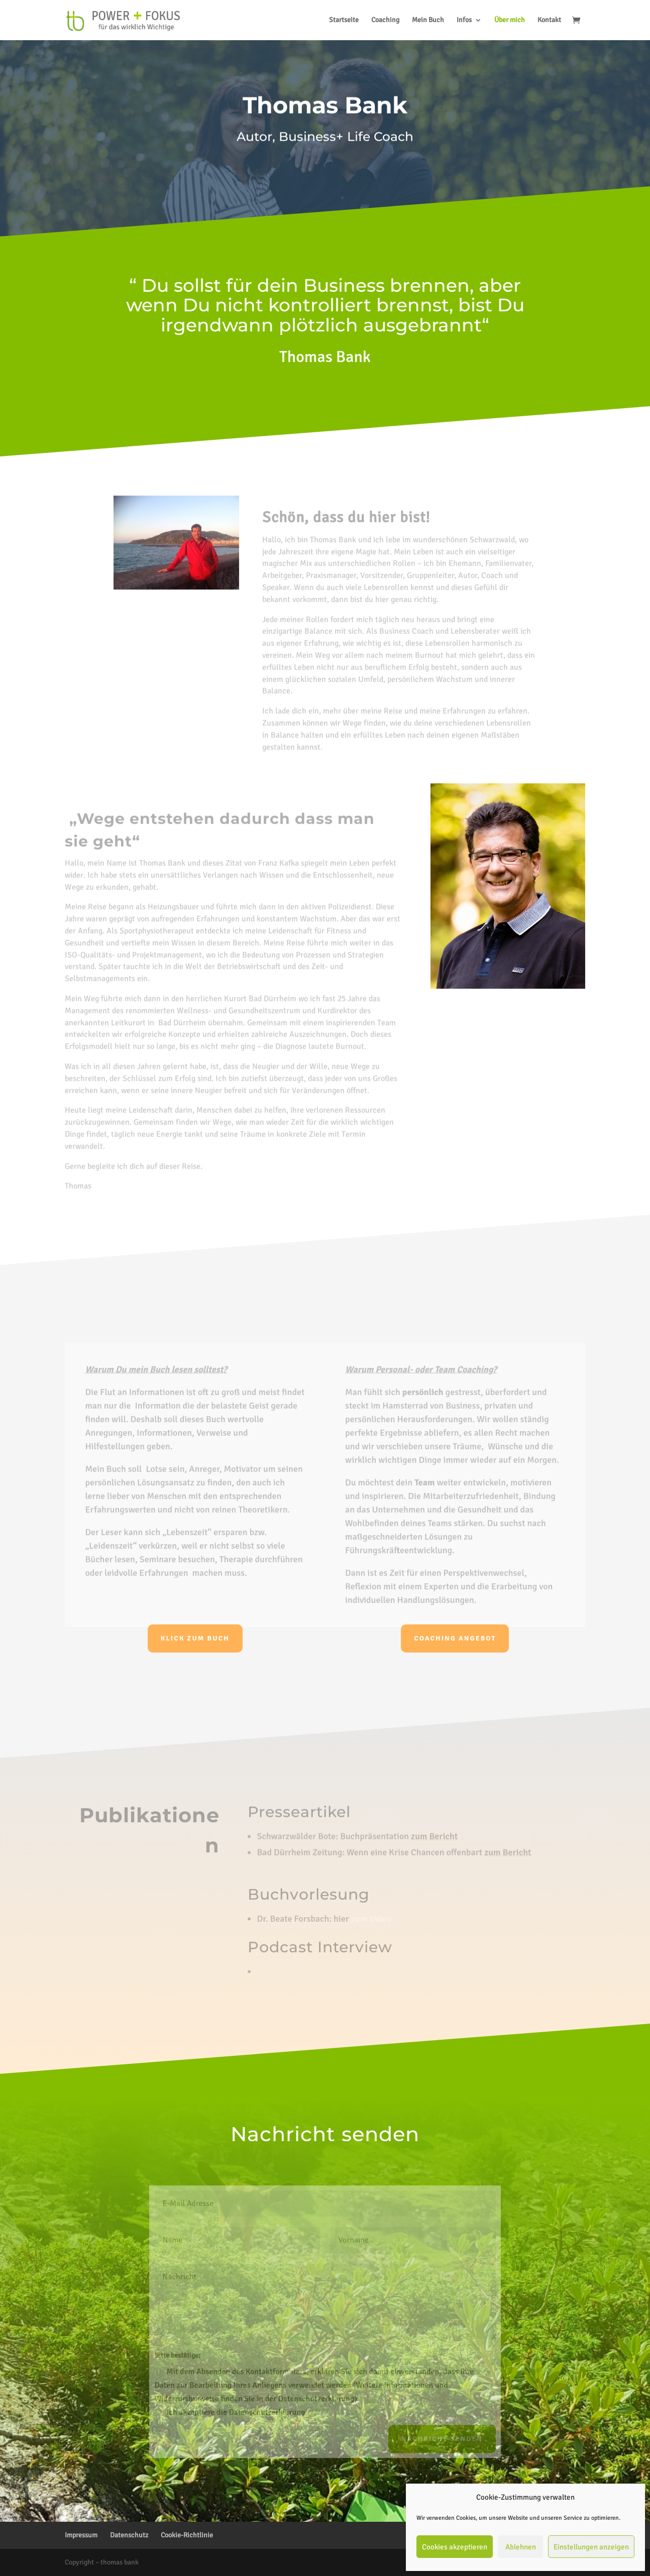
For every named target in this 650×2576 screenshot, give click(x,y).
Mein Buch (428, 20)
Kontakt (549, 20)
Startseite (344, 20)
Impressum (81, 2535)
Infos (464, 20)
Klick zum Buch (195, 1638)
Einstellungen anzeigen (591, 2546)
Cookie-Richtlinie (187, 2535)
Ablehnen (520, 2546)
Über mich (509, 20)
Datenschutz (129, 2535)
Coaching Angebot (455, 1638)
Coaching (385, 20)
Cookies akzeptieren (454, 2546)
